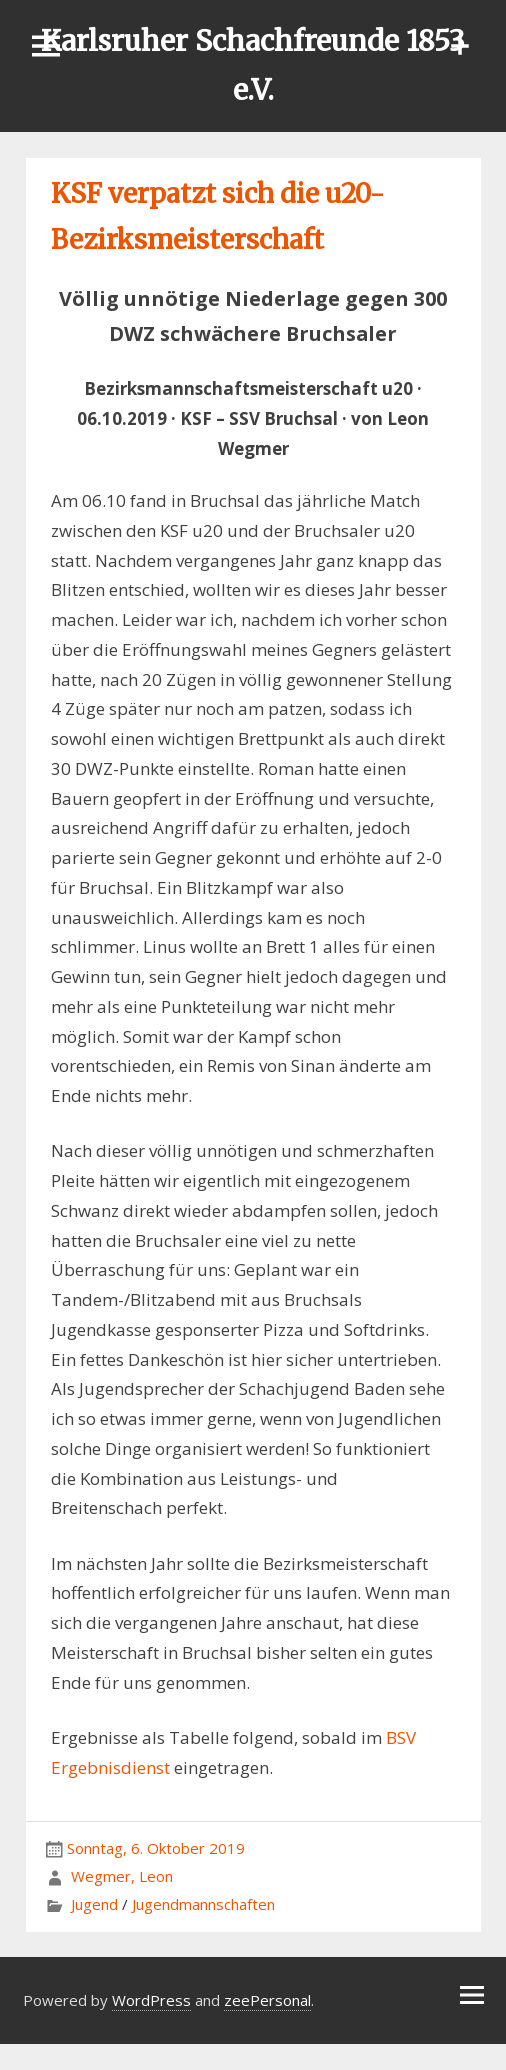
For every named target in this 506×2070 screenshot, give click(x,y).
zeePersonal (267, 2000)
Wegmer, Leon (122, 1876)
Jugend (94, 1904)
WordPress (151, 2000)
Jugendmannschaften (203, 1904)
